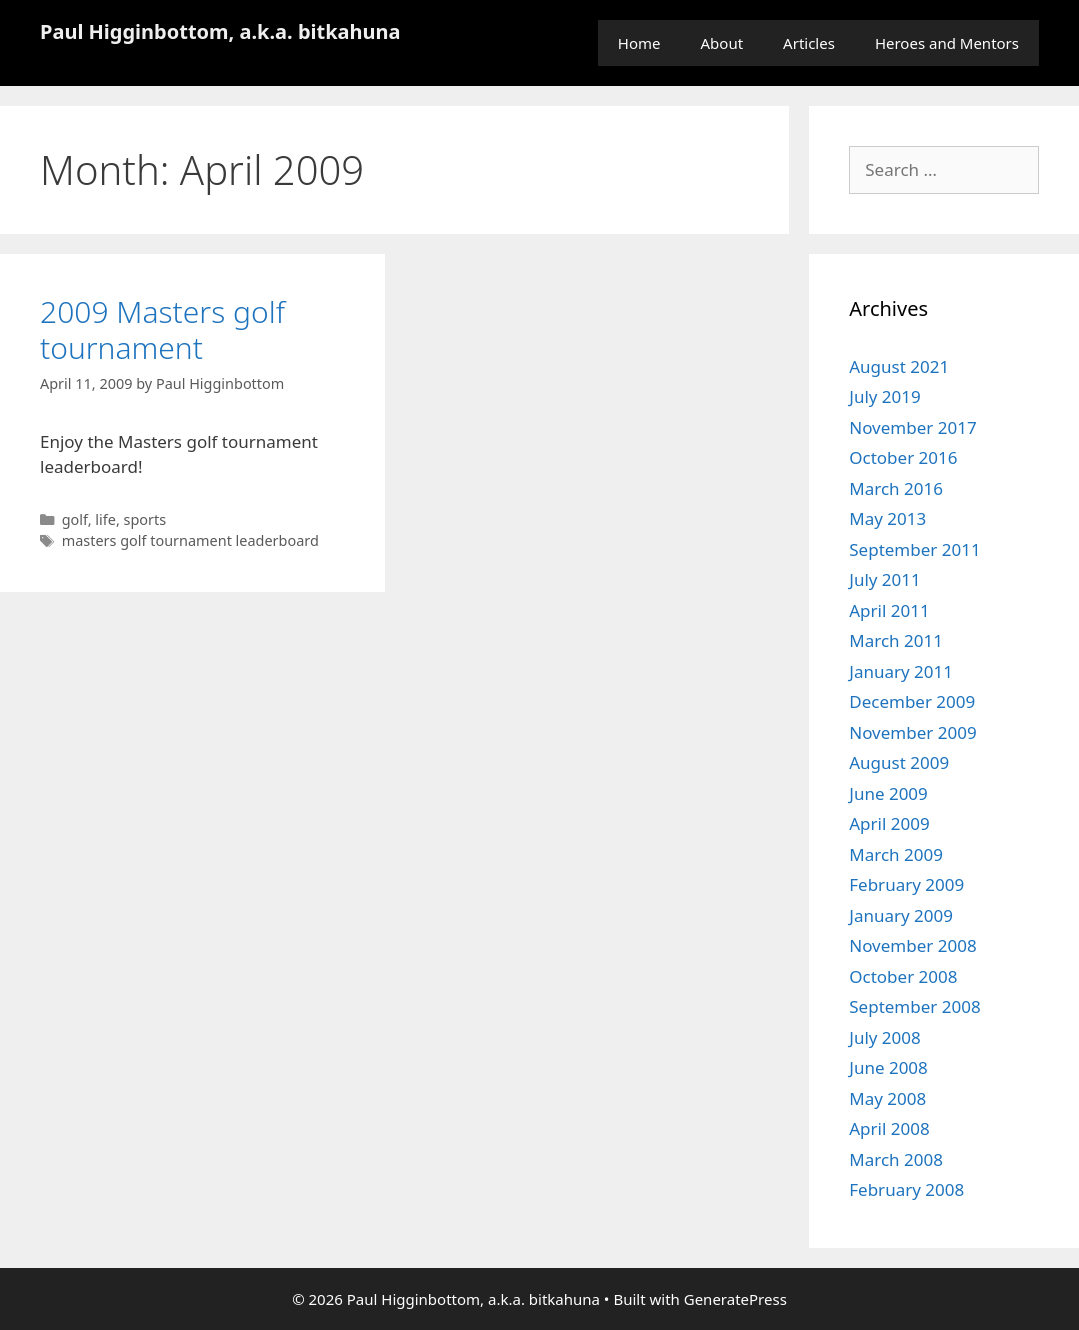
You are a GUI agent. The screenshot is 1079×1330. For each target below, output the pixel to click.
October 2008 (903, 976)
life (105, 519)
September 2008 (914, 1006)
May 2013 (887, 518)
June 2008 (888, 1067)
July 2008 (885, 1037)
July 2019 (885, 396)
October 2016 (903, 457)
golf (75, 519)
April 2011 (889, 610)
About (722, 43)
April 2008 (889, 1128)
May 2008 (887, 1098)
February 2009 (906, 884)
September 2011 (914, 549)
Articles (809, 43)
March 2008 (896, 1159)
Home (639, 43)
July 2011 (885, 579)
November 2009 (912, 732)
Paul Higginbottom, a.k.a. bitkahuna (220, 31)
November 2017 (912, 427)
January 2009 (901, 915)
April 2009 (889, 823)
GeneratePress (735, 1299)
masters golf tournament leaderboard (190, 540)
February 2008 (906, 1189)
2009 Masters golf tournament (162, 329)
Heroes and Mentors (947, 43)
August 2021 (899, 366)
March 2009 (896, 854)
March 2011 (896, 640)
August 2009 (899, 762)
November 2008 (912, 945)
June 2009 (888, 793)
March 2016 (896, 488)
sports (145, 519)
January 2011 (901, 671)
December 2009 (912, 701)
